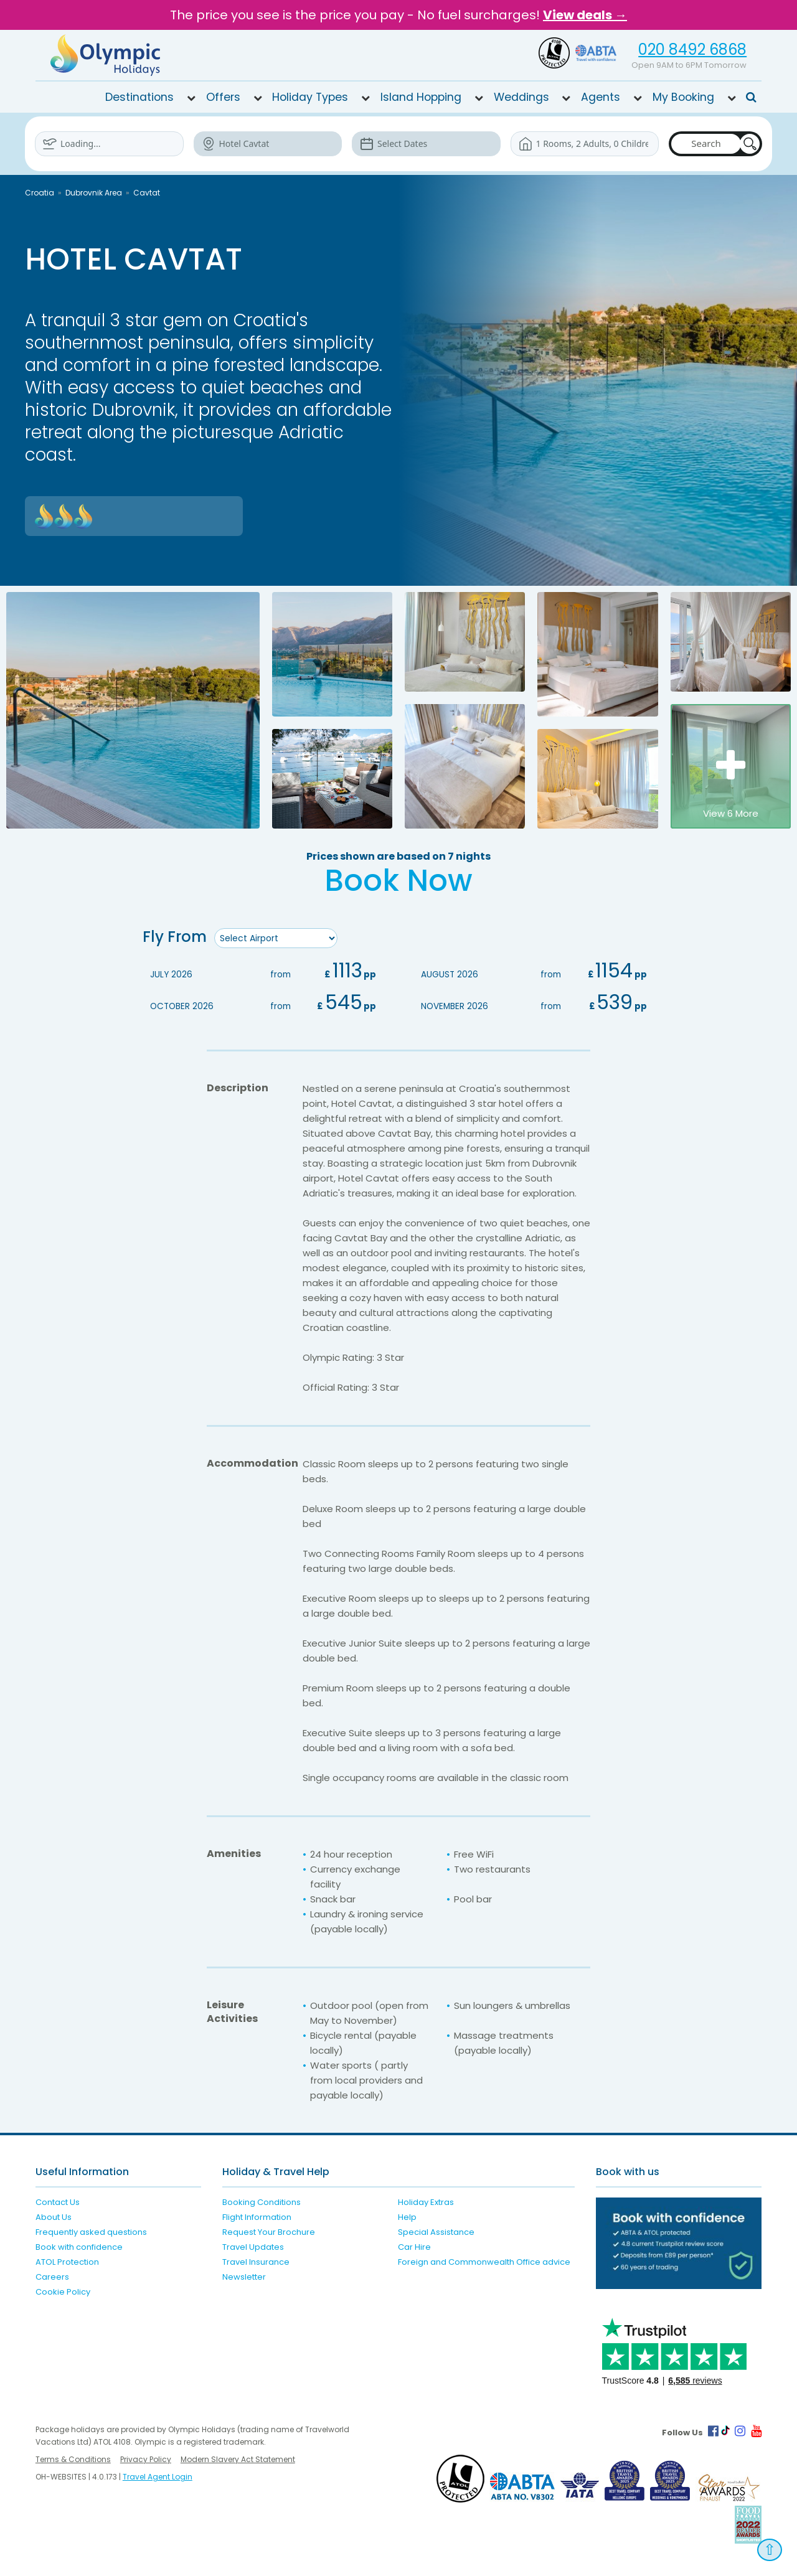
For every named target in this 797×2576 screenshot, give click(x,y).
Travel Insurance (256, 2261)
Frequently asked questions (91, 2231)
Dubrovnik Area (93, 192)
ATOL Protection (67, 2261)
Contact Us (57, 2201)
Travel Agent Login (157, 2476)
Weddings (521, 97)
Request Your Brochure (268, 2231)
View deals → (585, 15)
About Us (53, 2216)
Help (407, 2216)
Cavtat (146, 192)
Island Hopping (420, 97)
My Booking (683, 97)
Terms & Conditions (73, 2458)
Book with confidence (79, 2246)
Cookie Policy (62, 2291)
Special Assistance (436, 2231)
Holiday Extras (426, 2201)
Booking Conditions (261, 2201)
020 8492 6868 (692, 49)
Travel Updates (253, 2246)
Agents (600, 97)
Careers (52, 2276)
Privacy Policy (145, 2458)
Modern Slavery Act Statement (238, 2458)
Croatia (39, 192)
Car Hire (414, 2246)
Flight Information (256, 2216)
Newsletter (244, 2276)
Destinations (139, 97)
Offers (223, 97)
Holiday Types (310, 97)
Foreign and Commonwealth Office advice (484, 2261)
